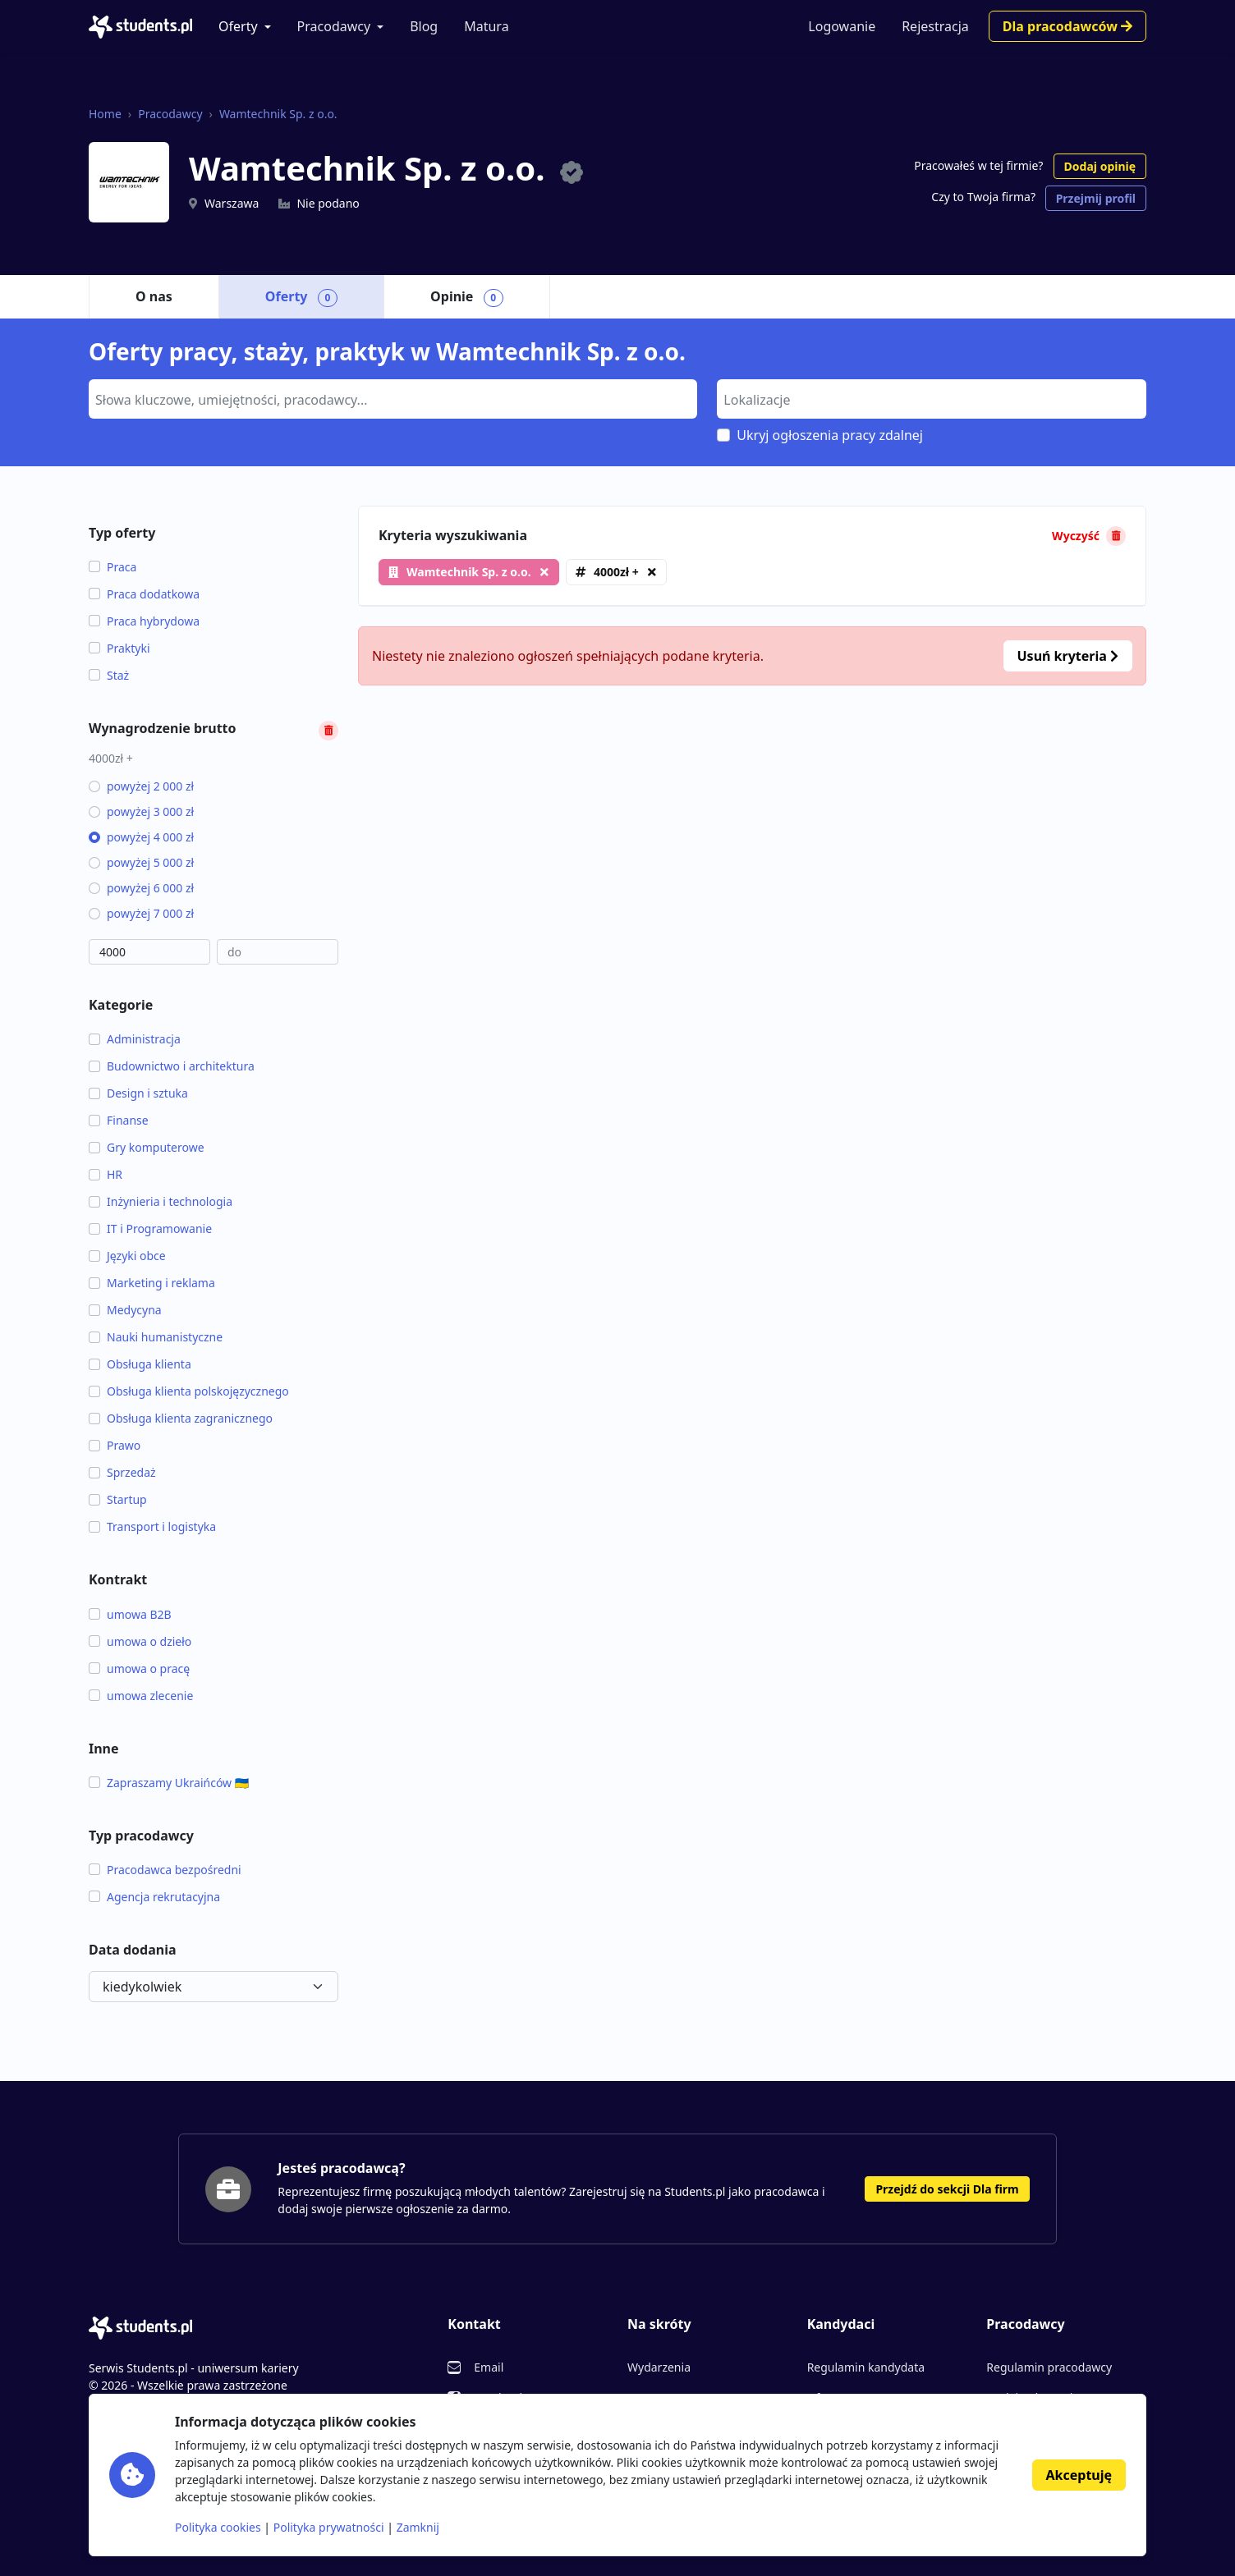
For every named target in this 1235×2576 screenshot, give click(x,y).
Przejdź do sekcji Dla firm (946, 2189)
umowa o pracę (139, 1668)
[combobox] (393, 399)
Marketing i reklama (152, 1282)
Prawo (114, 1445)
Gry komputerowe (146, 1147)
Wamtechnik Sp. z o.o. (278, 113)
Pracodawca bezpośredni (165, 1869)
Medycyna (125, 1310)
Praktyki (119, 648)
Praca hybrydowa (144, 621)
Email (488, 2367)
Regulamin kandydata (866, 2367)
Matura (486, 26)
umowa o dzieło (140, 1641)
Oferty (238, 26)
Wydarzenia (659, 2367)
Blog (424, 26)
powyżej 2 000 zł (141, 786)
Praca (112, 567)
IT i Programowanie (150, 1228)
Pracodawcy (334, 26)
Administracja (135, 1039)
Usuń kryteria (1067, 656)
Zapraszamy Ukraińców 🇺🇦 (169, 1782)
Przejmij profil (1096, 198)
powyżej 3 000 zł (141, 811)
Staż (109, 675)
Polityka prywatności (328, 2527)
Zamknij (418, 2527)
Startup (118, 1499)
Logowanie (841, 26)
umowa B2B (130, 1614)
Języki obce (127, 1255)
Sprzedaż (122, 1472)
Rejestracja (935, 26)
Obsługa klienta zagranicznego (181, 1418)
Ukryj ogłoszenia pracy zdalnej (830, 435)
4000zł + (616, 572)
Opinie (466, 297)
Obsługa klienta (140, 1364)
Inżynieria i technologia (160, 1201)
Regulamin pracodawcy (1049, 2367)
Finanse (119, 1120)
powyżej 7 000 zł (141, 913)
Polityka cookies (218, 2527)
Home (105, 113)
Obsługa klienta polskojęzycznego (189, 1391)
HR (105, 1174)
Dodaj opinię (1100, 166)
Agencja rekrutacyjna (154, 1896)
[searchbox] (390, 398)
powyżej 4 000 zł (141, 837)
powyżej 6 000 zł (141, 888)
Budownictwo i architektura (172, 1066)
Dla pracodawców (1067, 26)
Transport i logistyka (152, 1526)
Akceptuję (1079, 2475)
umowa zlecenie (141, 1695)
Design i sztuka (138, 1093)
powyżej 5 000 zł (141, 862)
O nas (153, 296)
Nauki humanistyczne (156, 1337)
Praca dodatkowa (144, 594)
